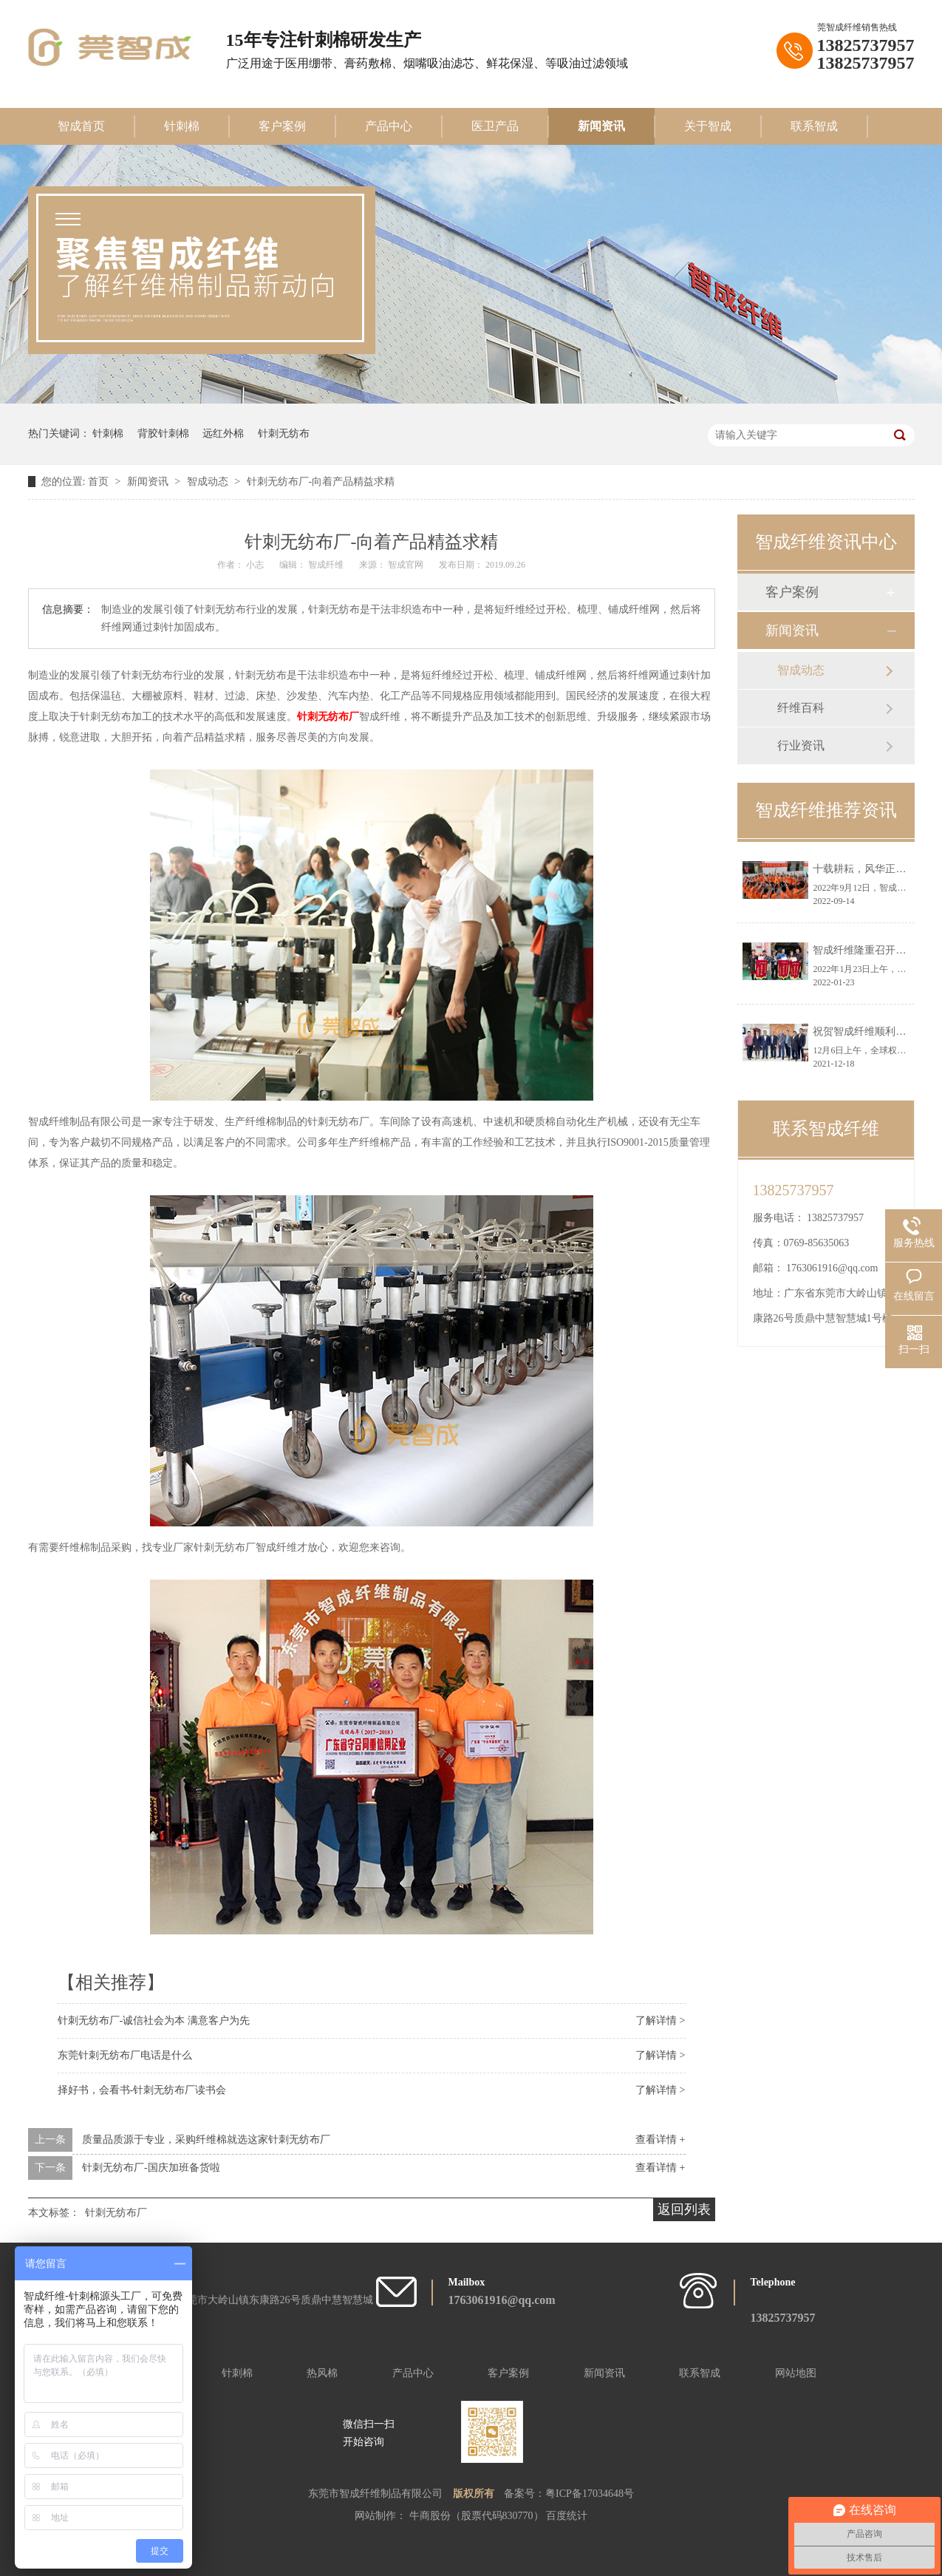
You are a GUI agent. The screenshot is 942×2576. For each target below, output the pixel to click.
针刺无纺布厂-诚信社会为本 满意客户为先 (154, 2020)
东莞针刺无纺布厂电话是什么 (125, 2055)
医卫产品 (495, 126)
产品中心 (388, 126)
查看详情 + (660, 2139)
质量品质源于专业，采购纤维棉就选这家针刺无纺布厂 (206, 2139)
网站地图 (795, 2373)
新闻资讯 (601, 126)
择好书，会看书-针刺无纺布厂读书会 (142, 2090)
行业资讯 (801, 745)
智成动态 (209, 481)
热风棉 (322, 2373)
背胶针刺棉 (163, 433)
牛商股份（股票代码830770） (478, 2515)
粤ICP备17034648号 (589, 2493)
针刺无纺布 (284, 433)
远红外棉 (223, 433)
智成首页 (81, 126)
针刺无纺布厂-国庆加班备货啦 (151, 2167)
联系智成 (814, 126)
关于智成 (707, 126)
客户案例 (282, 126)
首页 (100, 481)
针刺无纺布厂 (328, 716)
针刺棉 (181, 126)
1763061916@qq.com (832, 1268)
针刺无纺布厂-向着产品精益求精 (321, 481)
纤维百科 (801, 707)
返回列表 (684, 2209)
